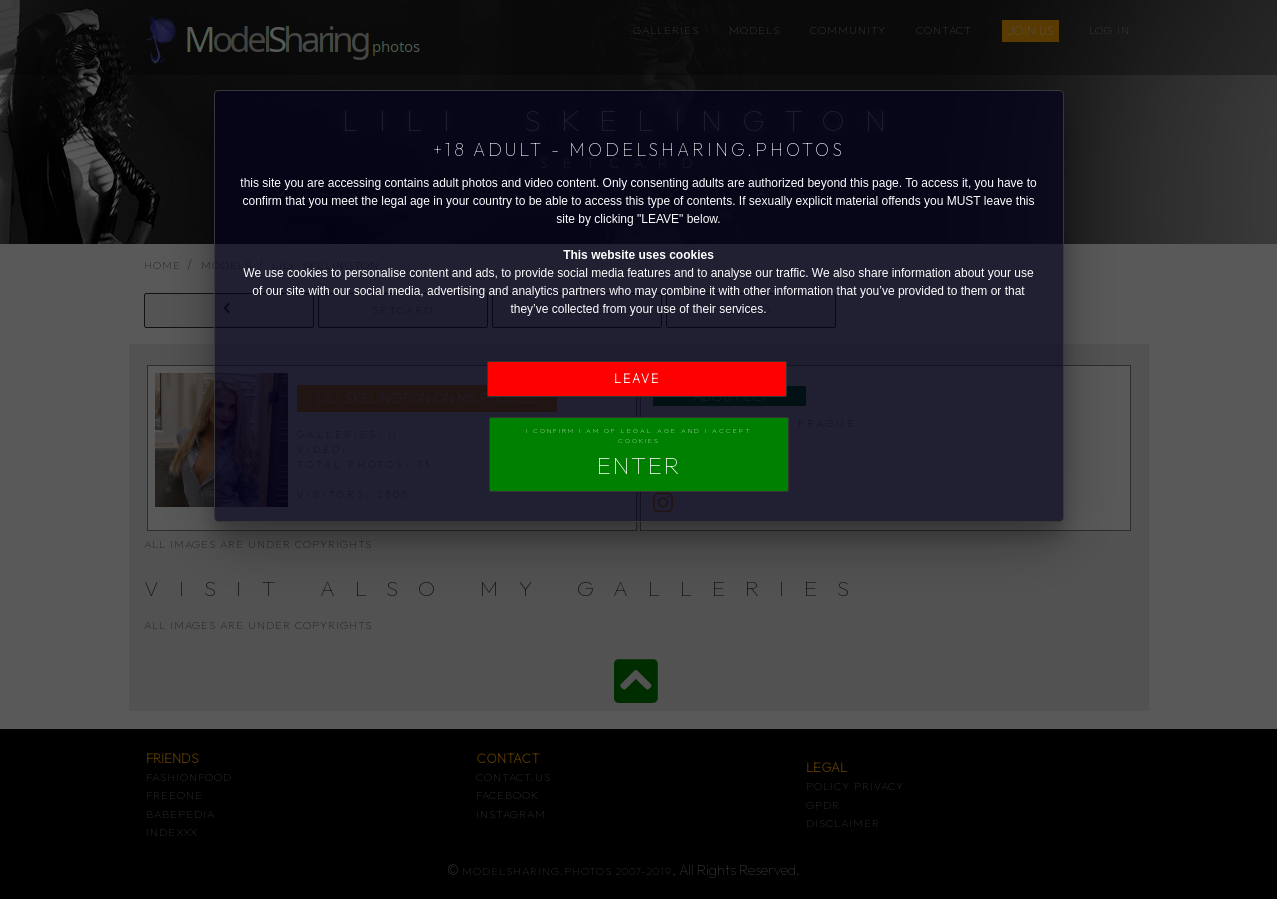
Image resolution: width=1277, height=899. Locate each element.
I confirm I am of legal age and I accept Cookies (639, 453)
